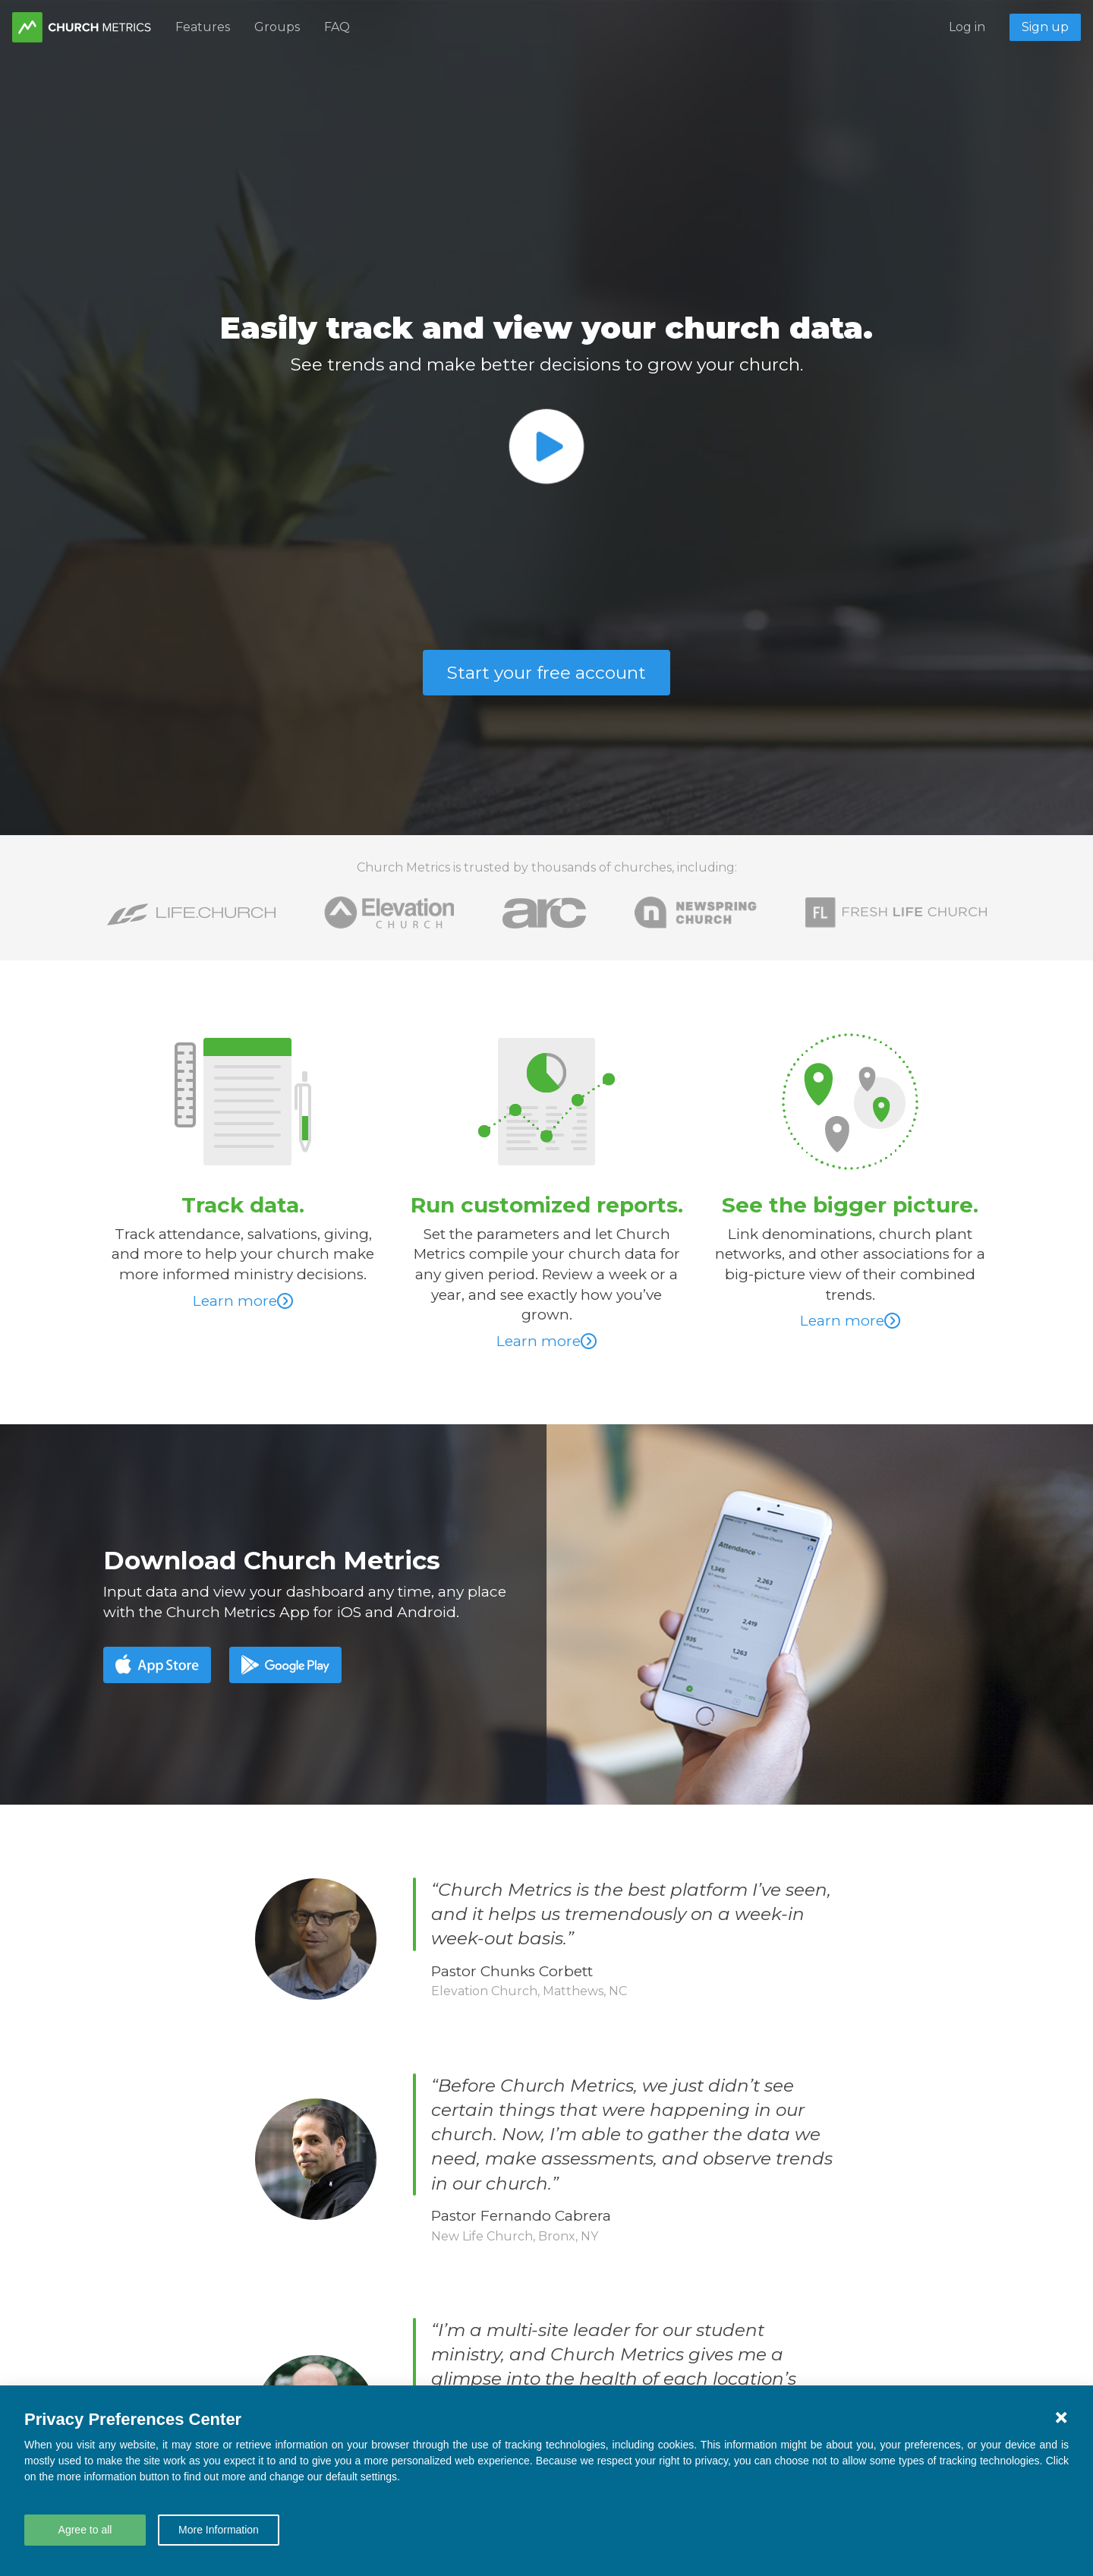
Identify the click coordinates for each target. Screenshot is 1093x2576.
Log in (967, 27)
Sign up (1045, 27)
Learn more (243, 1301)
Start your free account (546, 672)
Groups (277, 27)
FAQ (337, 27)
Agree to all (85, 2530)
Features (202, 27)
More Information (218, 2530)
